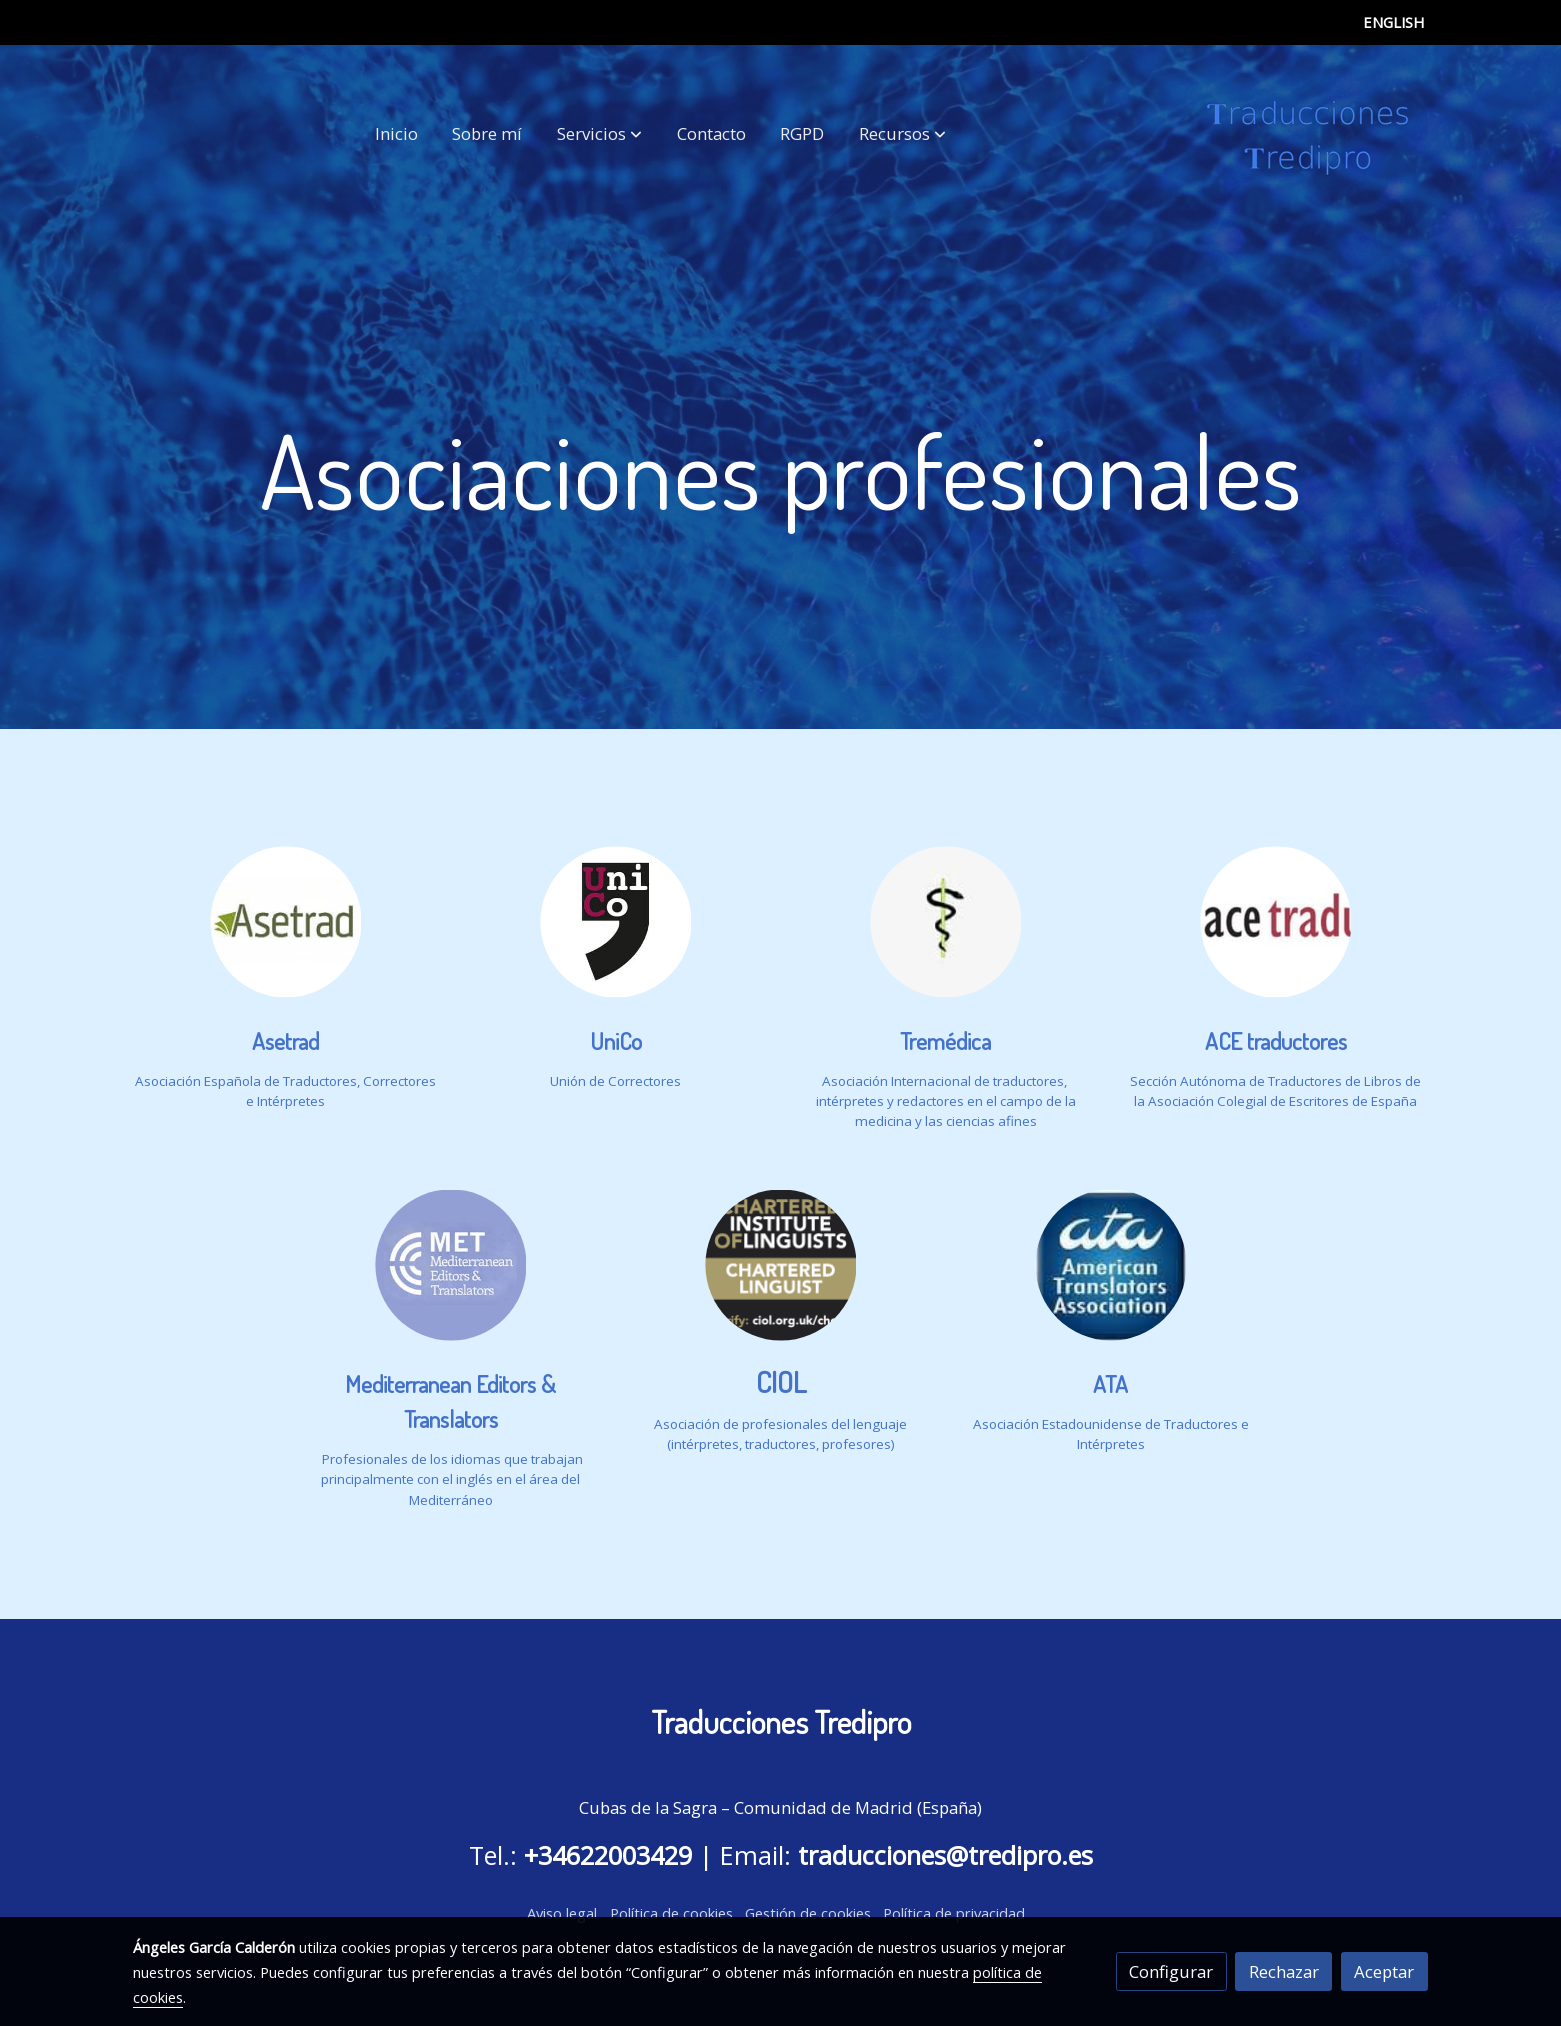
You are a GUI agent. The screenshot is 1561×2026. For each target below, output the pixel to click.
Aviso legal (562, 1913)
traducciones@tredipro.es (945, 1855)
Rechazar (1284, 1971)
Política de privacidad (954, 1913)
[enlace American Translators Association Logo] (1111, 1263)
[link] (1308, 134)
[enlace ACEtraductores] (1276, 919)
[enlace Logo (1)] (286, 919)
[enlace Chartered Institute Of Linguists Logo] (781, 1263)
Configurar (1171, 1971)
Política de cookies (671, 1913)
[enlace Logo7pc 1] (946, 919)
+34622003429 (608, 1855)
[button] (599, 134)
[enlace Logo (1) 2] (616, 919)
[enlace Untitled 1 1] (451, 1263)
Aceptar (1384, 1971)
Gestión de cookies (808, 1913)
